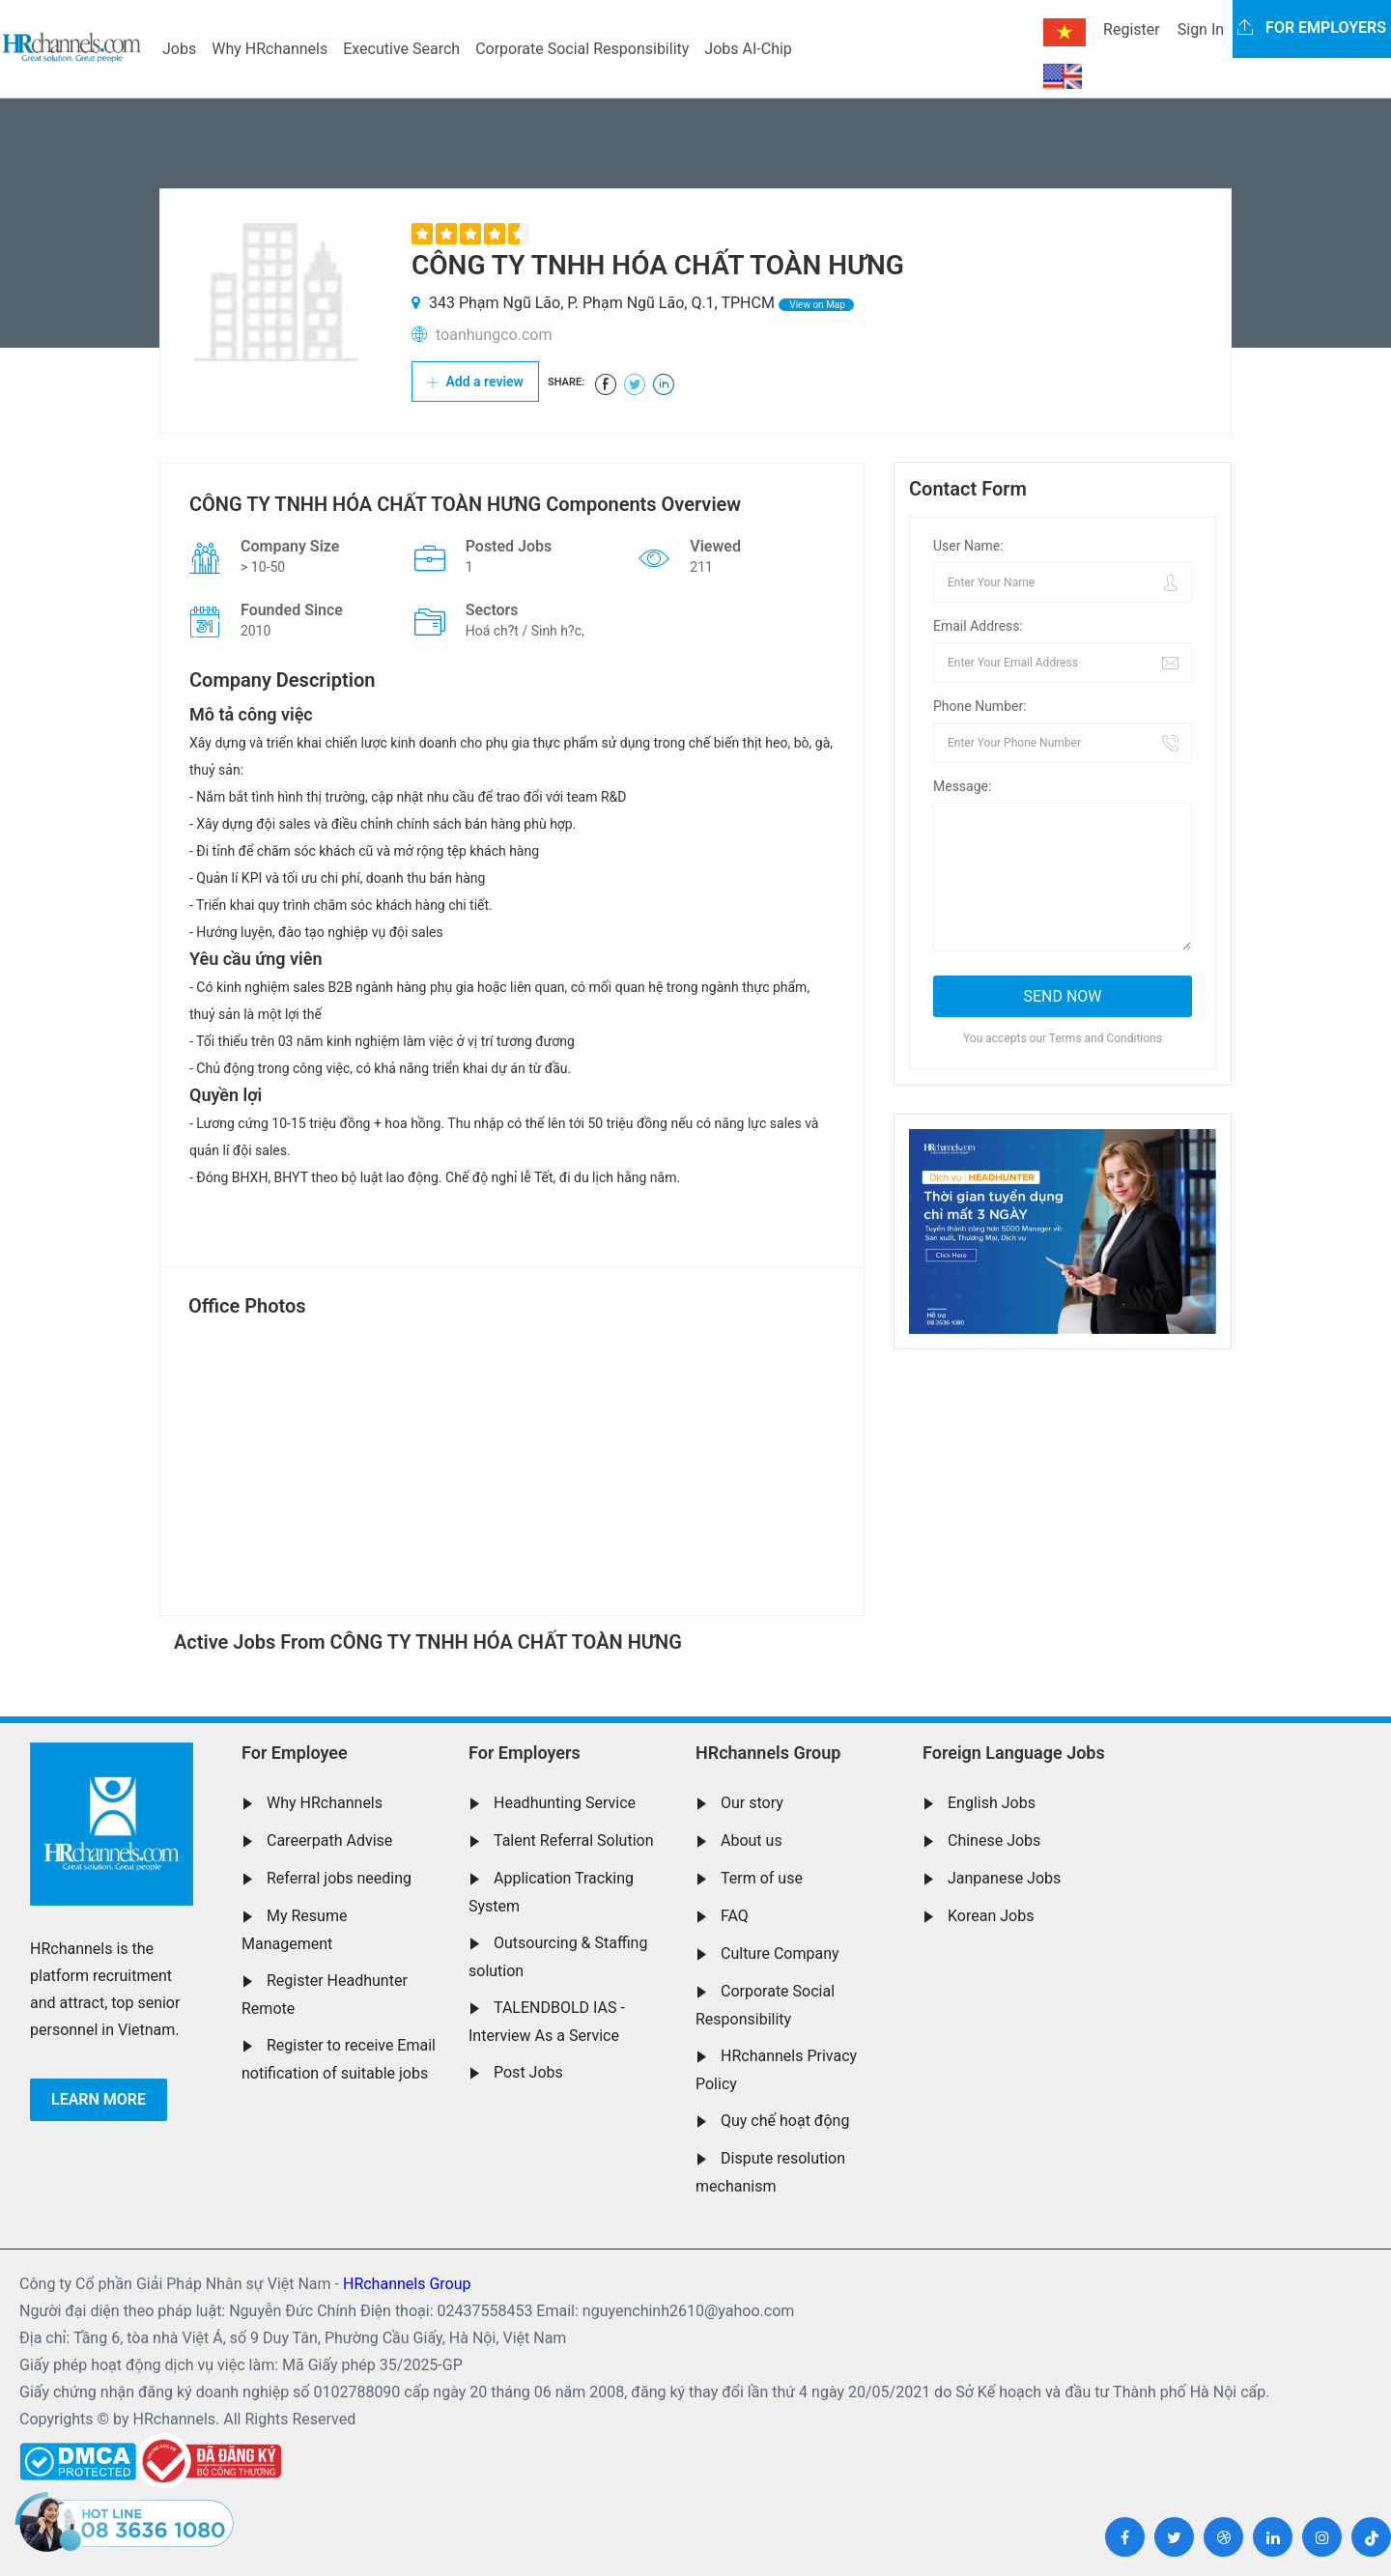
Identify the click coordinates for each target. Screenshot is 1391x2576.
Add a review (475, 381)
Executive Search (401, 49)
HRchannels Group (768, 1752)
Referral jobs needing (339, 1878)
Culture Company (780, 1953)
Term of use (762, 1878)
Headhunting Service (565, 1803)
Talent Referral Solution (574, 1840)
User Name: (968, 545)
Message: (962, 786)
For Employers (524, 1752)
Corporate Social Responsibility (582, 49)
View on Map (816, 304)
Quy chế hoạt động (785, 2120)
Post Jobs (528, 2072)
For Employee (294, 1752)
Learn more (98, 2099)
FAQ (735, 1916)
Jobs (179, 49)
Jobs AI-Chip (747, 49)
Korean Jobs (991, 1916)
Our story (752, 1803)
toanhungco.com (494, 335)
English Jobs (992, 1803)
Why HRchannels (269, 49)
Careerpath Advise (329, 1840)
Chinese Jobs (994, 1840)
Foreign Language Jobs (1014, 1752)
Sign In (1201, 29)
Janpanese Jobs (1004, 1878)
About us (751, 1840)
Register (1131, 29)
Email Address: (978, 626)
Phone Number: (980, 706)
